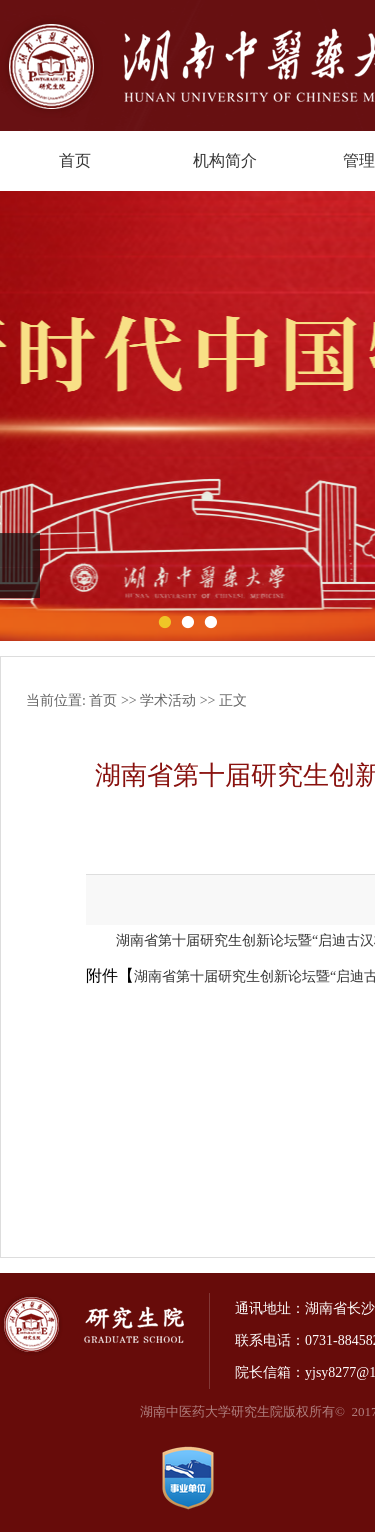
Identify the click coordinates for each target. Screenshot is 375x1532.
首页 (75, 160)
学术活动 (168, 700)
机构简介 (225, 160)
